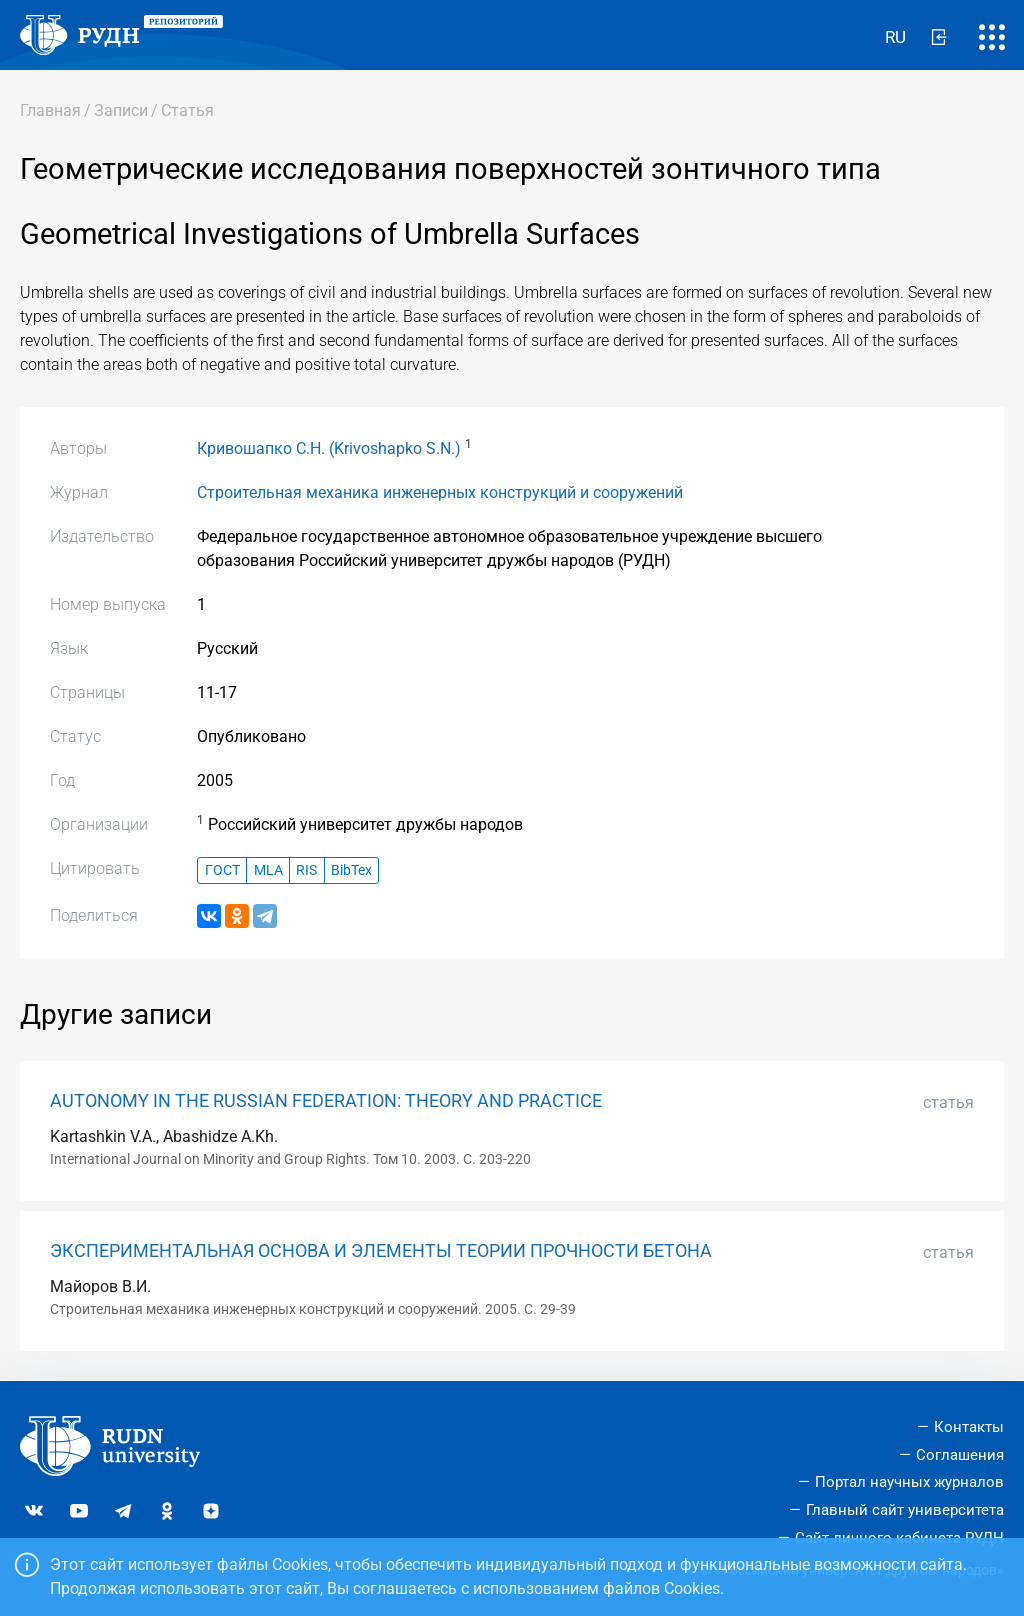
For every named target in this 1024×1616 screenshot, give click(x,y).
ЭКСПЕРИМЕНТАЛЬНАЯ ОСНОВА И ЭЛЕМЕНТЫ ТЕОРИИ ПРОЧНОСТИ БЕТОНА (381, 1251)
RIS (306, 870)
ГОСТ (222, 870)
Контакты (969, 1427)
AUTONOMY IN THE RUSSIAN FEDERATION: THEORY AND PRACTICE (326, 1101)
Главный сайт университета (905, 1510)
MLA (268, 870)
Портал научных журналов (909, 1482)
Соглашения (960, 1455)
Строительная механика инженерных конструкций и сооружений (440, 492)
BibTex (351, 870)
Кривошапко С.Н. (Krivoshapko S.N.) (329, 448)
